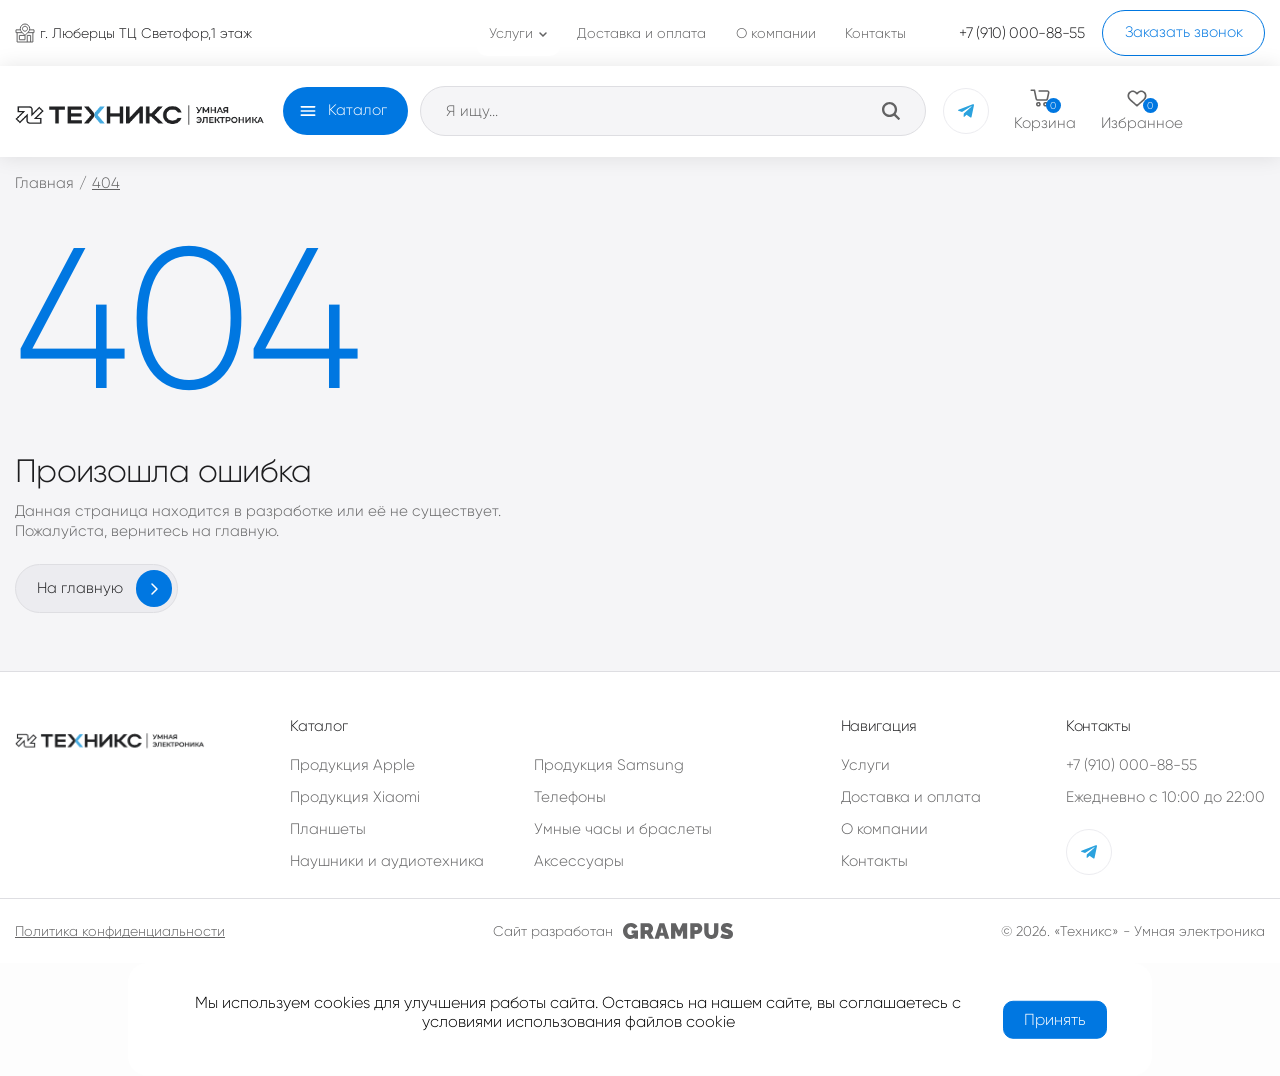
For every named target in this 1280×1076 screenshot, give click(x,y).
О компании (884, 829)
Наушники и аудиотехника (387, 861)
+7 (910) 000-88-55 (1131, 765)
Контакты (874, 861)
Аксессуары (579, 861)
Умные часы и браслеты (623, 829)
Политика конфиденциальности (120, 931)
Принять (1055, 1018)
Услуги (865, 765)
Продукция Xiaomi (355, 797)
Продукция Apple (352, 765)
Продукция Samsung (609, 765)
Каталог (357, 110)
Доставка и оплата (911, 797)
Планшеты (328, 829)
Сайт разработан (613, 931)
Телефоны (570, 797)
